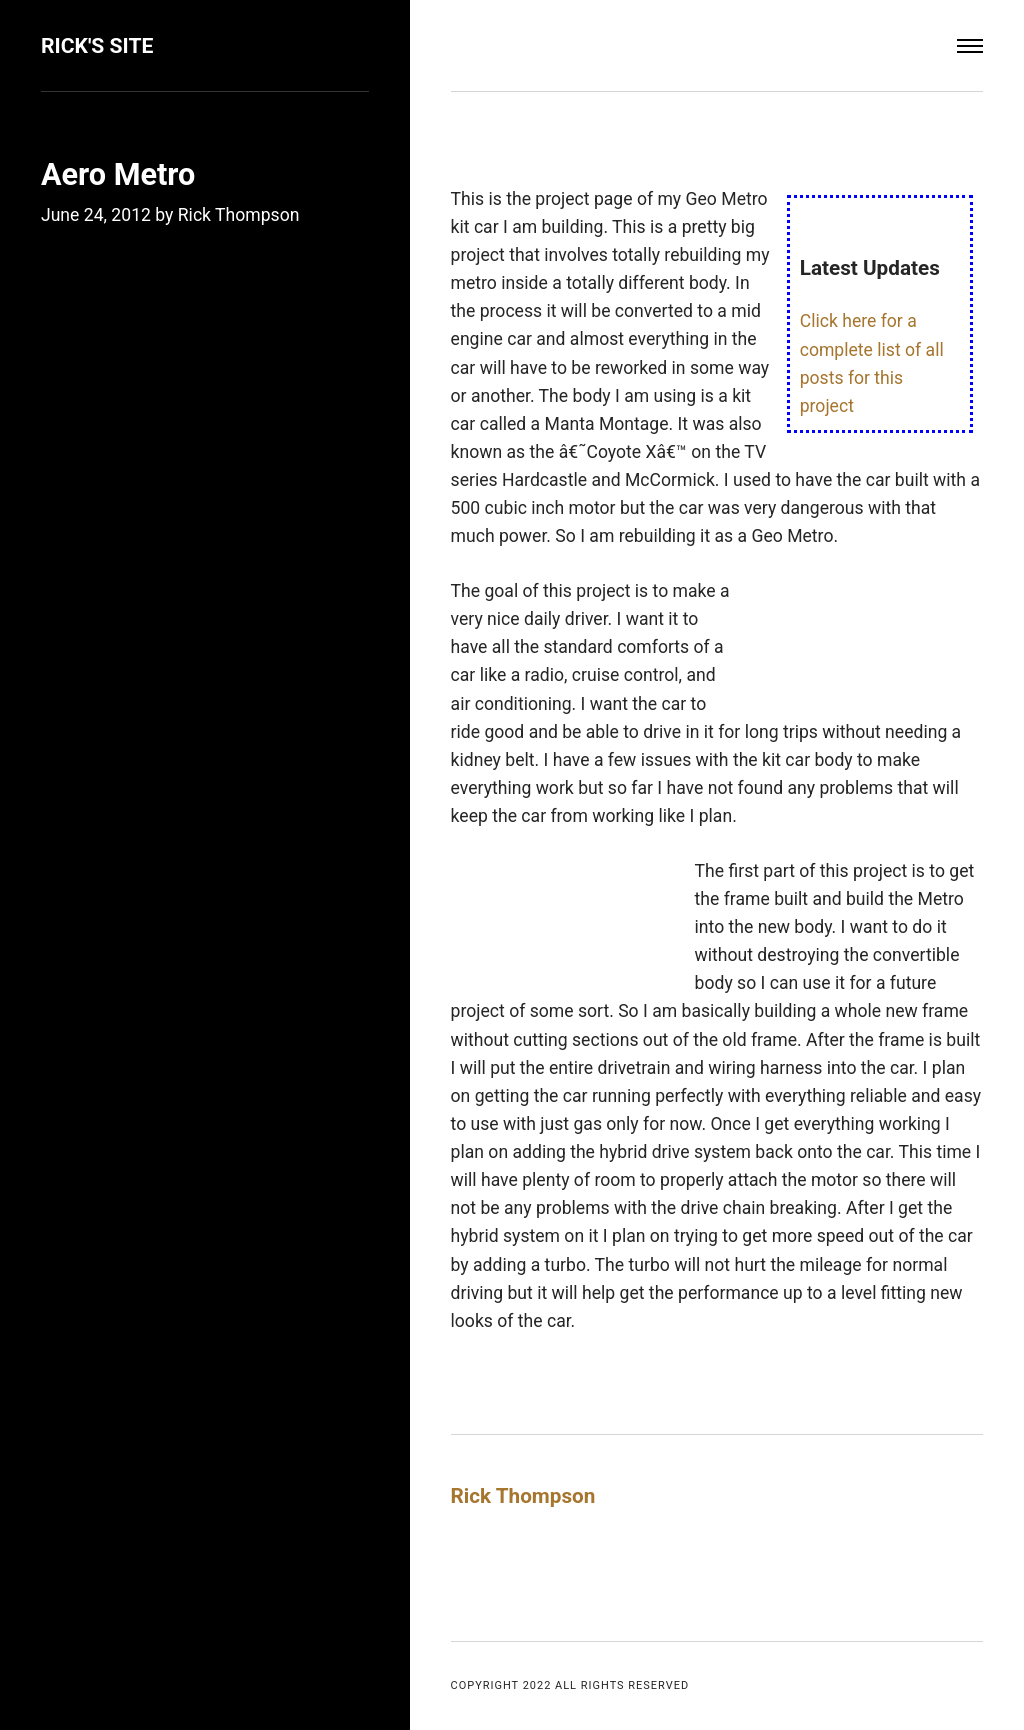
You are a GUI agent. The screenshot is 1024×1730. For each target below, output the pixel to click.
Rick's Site (97, 45)
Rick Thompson (239, 215)
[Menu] (970, 46)
